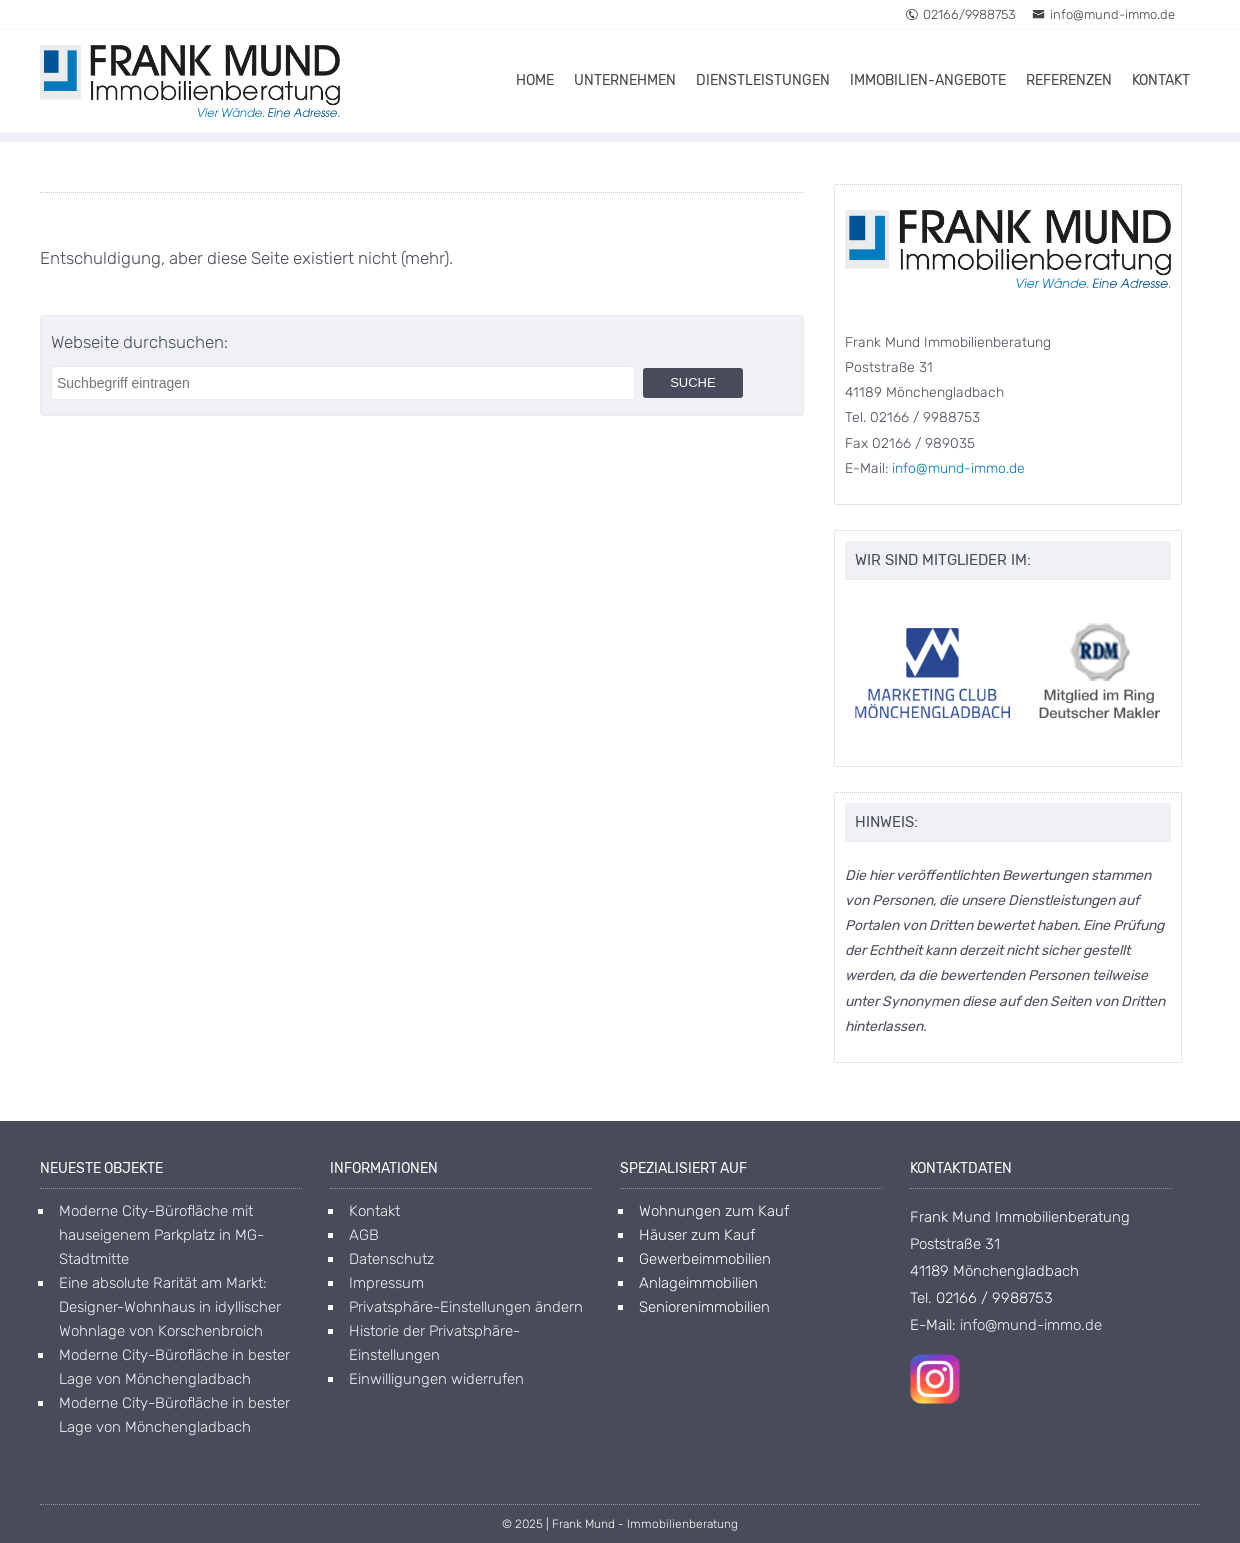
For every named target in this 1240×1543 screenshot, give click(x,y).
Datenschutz (391, 1259)
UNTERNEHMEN (625, 80)
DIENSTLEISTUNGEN (763, 80)
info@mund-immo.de (1103, 14)
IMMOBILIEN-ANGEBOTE (928, 80)
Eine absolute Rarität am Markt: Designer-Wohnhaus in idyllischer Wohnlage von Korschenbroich (170, 1307)
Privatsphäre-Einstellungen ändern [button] (466, 1307)
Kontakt (374, 1211)
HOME (535, 80)
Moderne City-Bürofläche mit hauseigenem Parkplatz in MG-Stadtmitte (161, 1235)
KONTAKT (1161, 80)
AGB (364, 1235)
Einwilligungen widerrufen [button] (436, 1379)
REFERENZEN (1069, 80)
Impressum (386, 1283)
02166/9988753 (960, 14)
